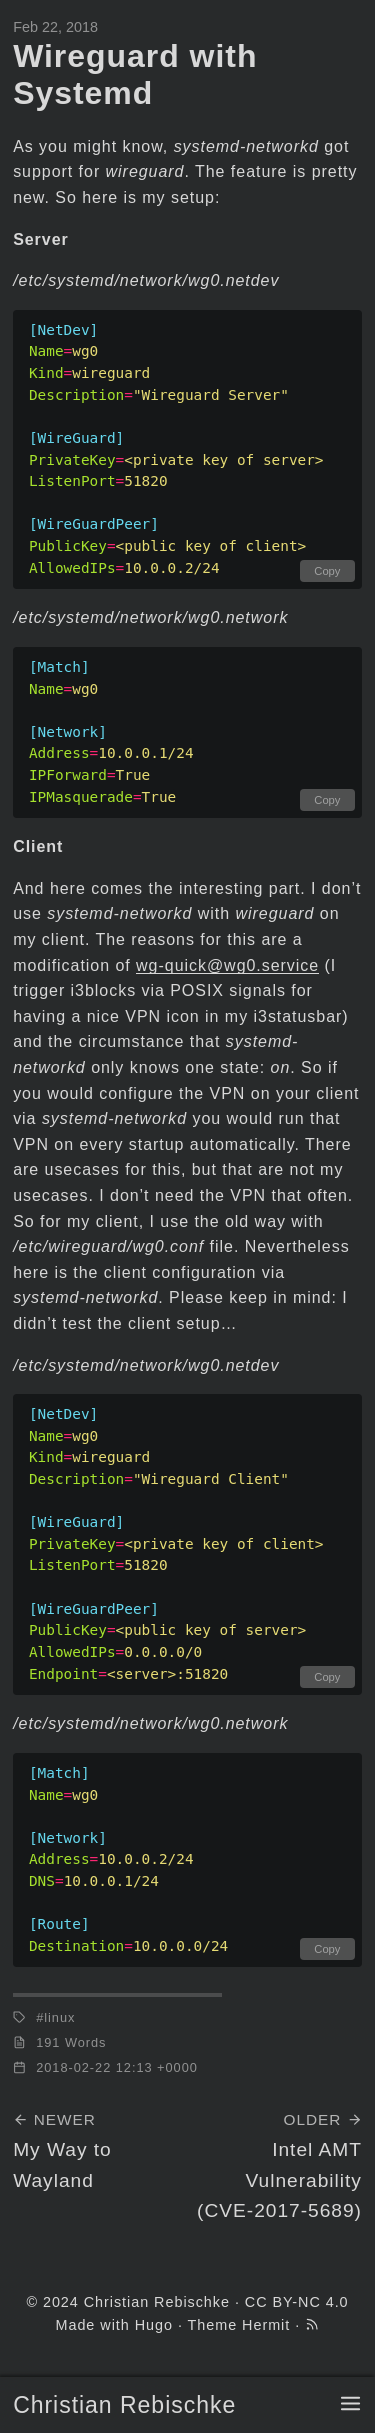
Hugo (154, 2325)
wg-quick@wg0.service (227, 965)
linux (59, 2017)
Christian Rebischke (124, 2405)
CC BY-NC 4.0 (297, 2302)
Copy (327, 571)
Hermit (266, 2325)
